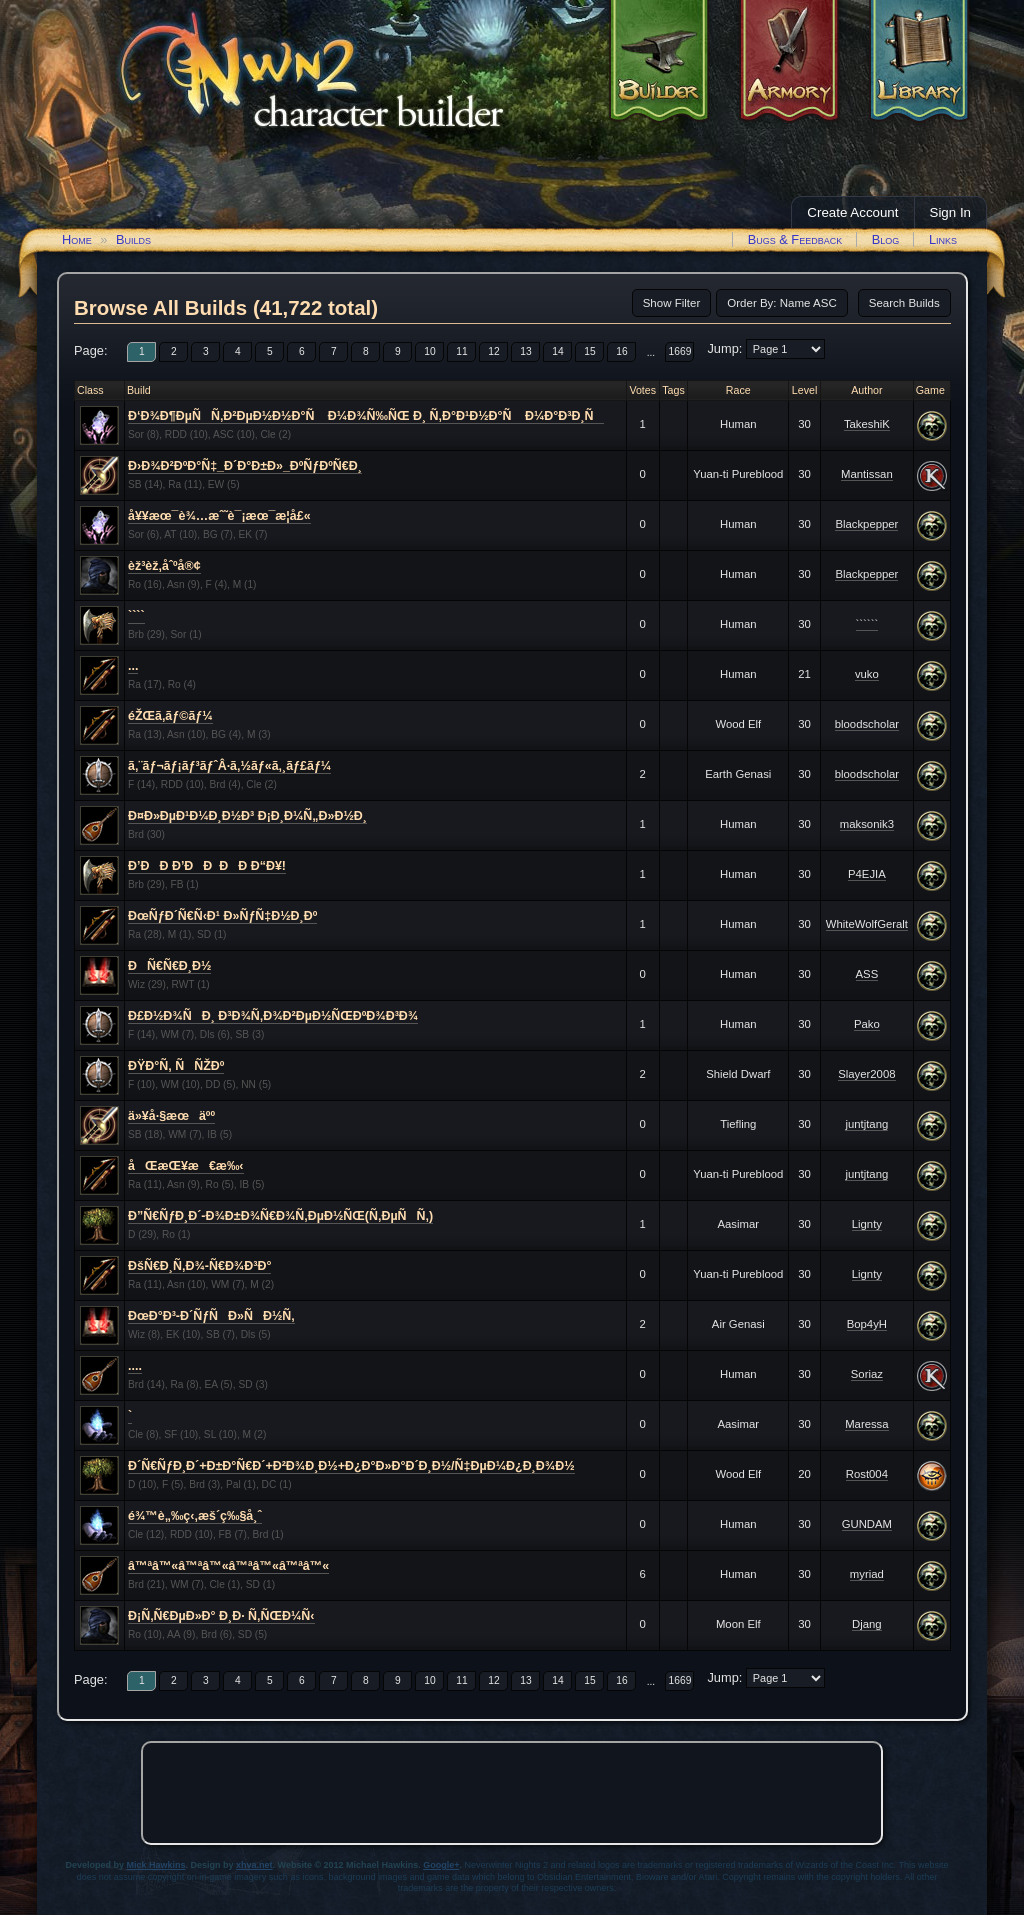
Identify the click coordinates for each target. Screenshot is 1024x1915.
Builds (133, 239)
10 (429, 351)
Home (77, 239)
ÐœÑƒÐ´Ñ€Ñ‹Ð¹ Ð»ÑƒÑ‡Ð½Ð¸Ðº (222, 916)
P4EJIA (867, 874)
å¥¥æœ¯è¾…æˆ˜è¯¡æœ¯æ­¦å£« (219, 516)
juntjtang (866, 1124)
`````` (867, 624)
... (651, 352)
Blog (886, 239)
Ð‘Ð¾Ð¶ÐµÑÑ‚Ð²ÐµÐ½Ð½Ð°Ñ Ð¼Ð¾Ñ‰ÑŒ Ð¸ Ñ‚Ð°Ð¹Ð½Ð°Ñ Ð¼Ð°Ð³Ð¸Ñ (366, 416)
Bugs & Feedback (795, 239)
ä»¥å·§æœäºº (171, 1116)
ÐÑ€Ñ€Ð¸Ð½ (169, 966)
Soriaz (867, 1374)
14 (557, 351)
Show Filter (672, 303)
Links (943, 239)
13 (525, 351)
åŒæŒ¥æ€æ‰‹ (186, 1166)
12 (493, 351)
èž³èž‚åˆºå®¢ (164, 566)
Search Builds (904, 303)
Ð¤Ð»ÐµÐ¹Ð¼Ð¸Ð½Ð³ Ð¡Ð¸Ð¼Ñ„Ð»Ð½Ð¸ (247, 816)
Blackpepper (866, 524)
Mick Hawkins (156, 1865)
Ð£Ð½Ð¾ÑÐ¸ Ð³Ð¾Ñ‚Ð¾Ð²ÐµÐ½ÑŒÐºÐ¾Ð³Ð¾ (273, 1016)
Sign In (951, 212)
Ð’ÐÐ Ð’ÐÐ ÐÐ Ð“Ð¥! (207, 866)
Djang (867, 1624)
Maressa (866, 1424)
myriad (867, 1574)
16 (621, 351)
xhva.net (254, 1865)
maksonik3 (867, 824)
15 (589, 351)
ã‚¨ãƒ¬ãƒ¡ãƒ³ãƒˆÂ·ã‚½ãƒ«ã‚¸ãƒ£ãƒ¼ (229, 766)
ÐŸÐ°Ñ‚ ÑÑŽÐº (176, 1066)
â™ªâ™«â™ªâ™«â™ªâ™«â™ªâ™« (228, 1566)
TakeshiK (867, 424)
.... (135, 1366)
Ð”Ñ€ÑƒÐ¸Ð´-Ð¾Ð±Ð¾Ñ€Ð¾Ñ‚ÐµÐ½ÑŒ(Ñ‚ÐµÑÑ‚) (280, 1216)
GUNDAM (867, 1524)
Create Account (852, 212)
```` (136, 616)
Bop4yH (867, 1324)
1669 (680, 351)
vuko (867, 674)
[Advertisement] (512, 1793)
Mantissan (867, 474)
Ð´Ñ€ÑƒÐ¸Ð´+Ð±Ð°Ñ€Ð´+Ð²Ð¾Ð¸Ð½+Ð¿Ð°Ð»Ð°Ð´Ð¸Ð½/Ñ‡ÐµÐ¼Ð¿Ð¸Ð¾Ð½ (351, 1466)
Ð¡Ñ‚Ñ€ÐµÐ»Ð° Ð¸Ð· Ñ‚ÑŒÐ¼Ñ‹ (221, 1616)
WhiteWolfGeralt (867, 924)
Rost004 (867, 1474)
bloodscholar (867, 724)
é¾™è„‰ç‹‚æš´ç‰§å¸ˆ (195, 1516)
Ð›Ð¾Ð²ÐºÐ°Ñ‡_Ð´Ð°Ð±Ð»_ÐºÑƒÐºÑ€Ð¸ (245, 466)
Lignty (867, 1224)
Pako (867, 1024)
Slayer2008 (866, 1074)
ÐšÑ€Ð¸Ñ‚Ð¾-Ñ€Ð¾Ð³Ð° (199, 1266)
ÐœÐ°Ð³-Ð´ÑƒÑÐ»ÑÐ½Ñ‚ (211, 1316)
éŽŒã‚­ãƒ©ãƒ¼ (170, 716)
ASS (867, 974)
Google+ (441, 1865)
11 (461, 351)
